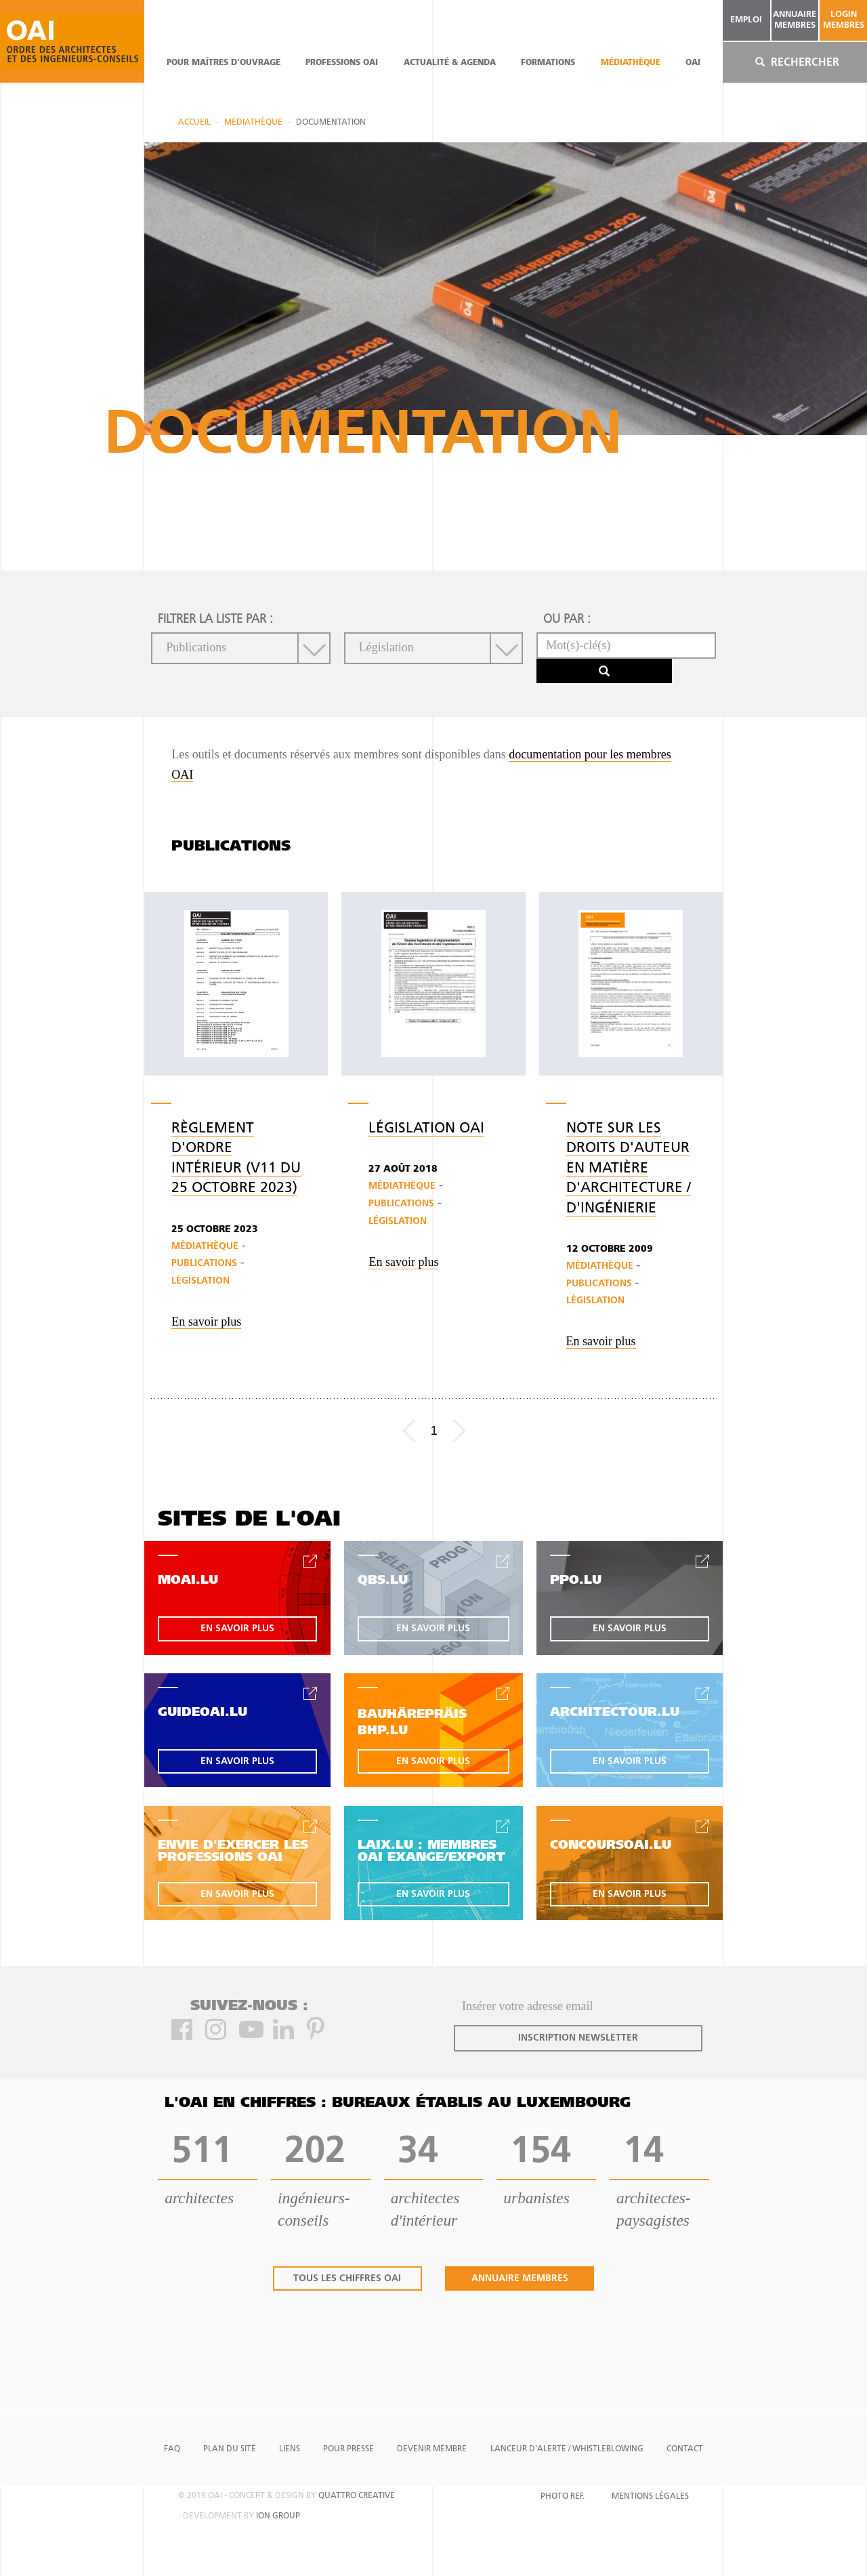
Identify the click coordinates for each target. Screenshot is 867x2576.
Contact (685, 2449)
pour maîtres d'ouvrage (223, 63)
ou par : (567, 619)
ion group (278, 2516)
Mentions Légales (650, 2497)
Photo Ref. (563, 2497)
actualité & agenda (450, 63)
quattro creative (356, 2496)
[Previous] (408, 1431)
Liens (289, 2449)
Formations (548, 63)
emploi (746, 20)
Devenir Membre (432, 2449)
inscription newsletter (578, 2038)
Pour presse (348, 2449)
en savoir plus (237, 1629)
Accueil (194, 123)
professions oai (341, 63)
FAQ (172, 2449)
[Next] (459, 1431)
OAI (692, 63)
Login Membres (843, 20)
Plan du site (229, 2449)
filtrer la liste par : (215, 619)
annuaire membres (794, 20)
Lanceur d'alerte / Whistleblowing (566, 2449)
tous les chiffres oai (347, 2279)
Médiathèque (630, 63)
